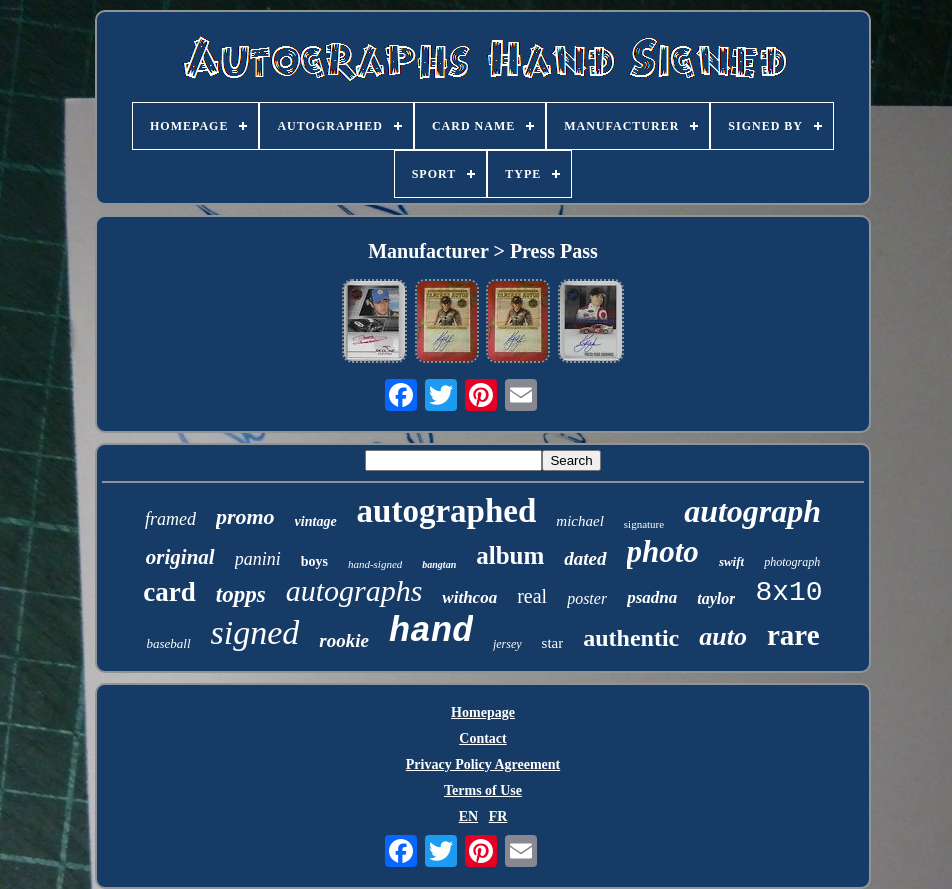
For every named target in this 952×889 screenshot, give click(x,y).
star (553, 643)
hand (431, 632)
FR (498, 816)
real (532, 596)
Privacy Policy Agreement (483, 764)
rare (793, 635)
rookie (344, 640)
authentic (631, 638)
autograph (752, 511)
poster (587, 598)
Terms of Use (483, 790)
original (180, 557)
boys (314, 561)
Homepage (483, 712)
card (169, 592)
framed (170, 519)
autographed (447, 511)
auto (723, 636)
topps (241, 594)
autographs (354, 590)
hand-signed (375, 564)
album (510, 555)
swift (731, 561)
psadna (652, 597)
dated (585, 558)
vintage (316, 521)
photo (663, 551)
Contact (482, 738)
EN (468, 816)
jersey (507, 644)
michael (579, 521)
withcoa (469, 597)
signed (255, 632)
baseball (168, 643)
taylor (716, 598)
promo (245, 516)
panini (258, 559)
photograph (792, 562)
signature (644, 524)
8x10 (788, 592)
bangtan (439, 564)
